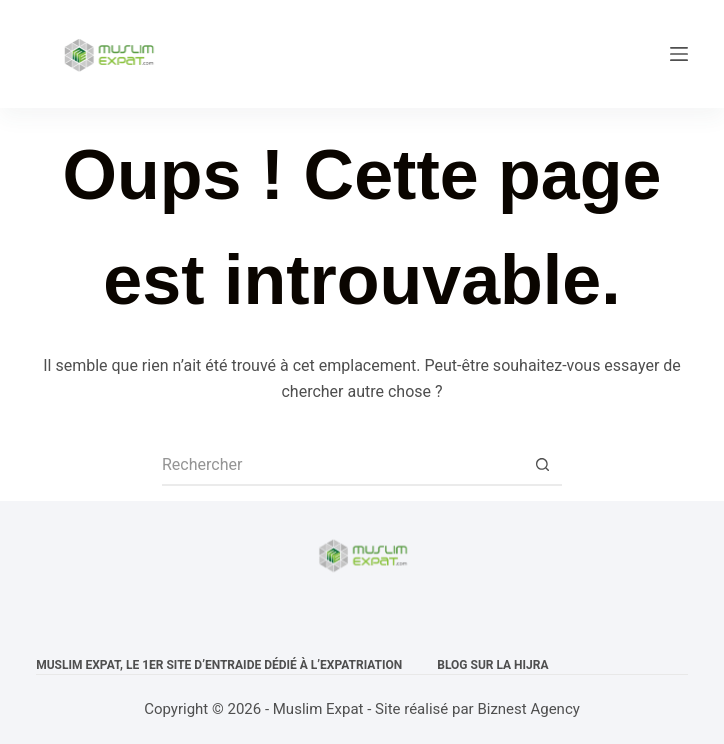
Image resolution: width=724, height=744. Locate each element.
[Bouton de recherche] (542, 466)
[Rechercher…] (342, 466)
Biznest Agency (528, 709)
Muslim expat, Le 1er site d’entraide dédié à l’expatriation (219, 665)
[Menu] (679, 54)
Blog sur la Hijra (492, 665)
